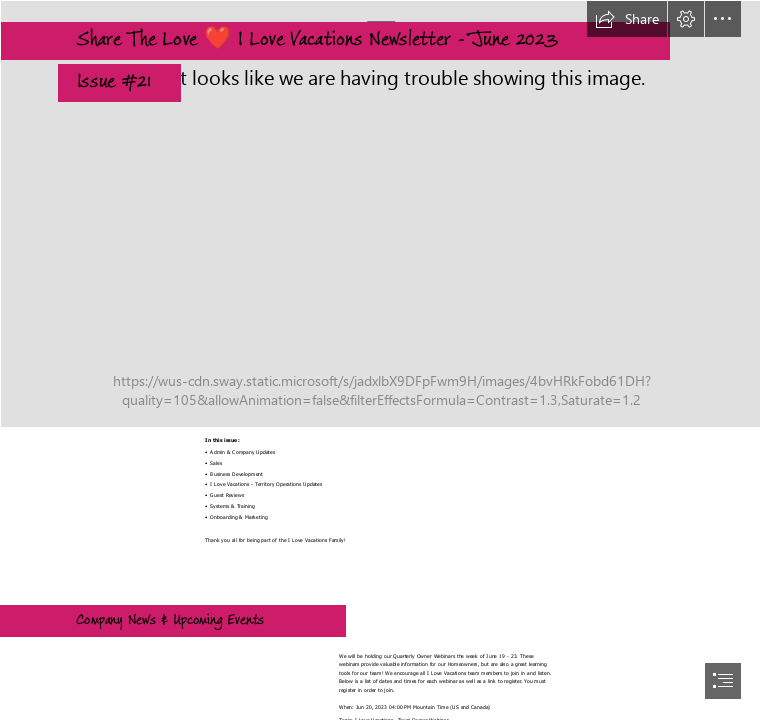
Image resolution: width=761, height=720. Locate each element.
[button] (627, 19)
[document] (380, 360)
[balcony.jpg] (380, 214)
